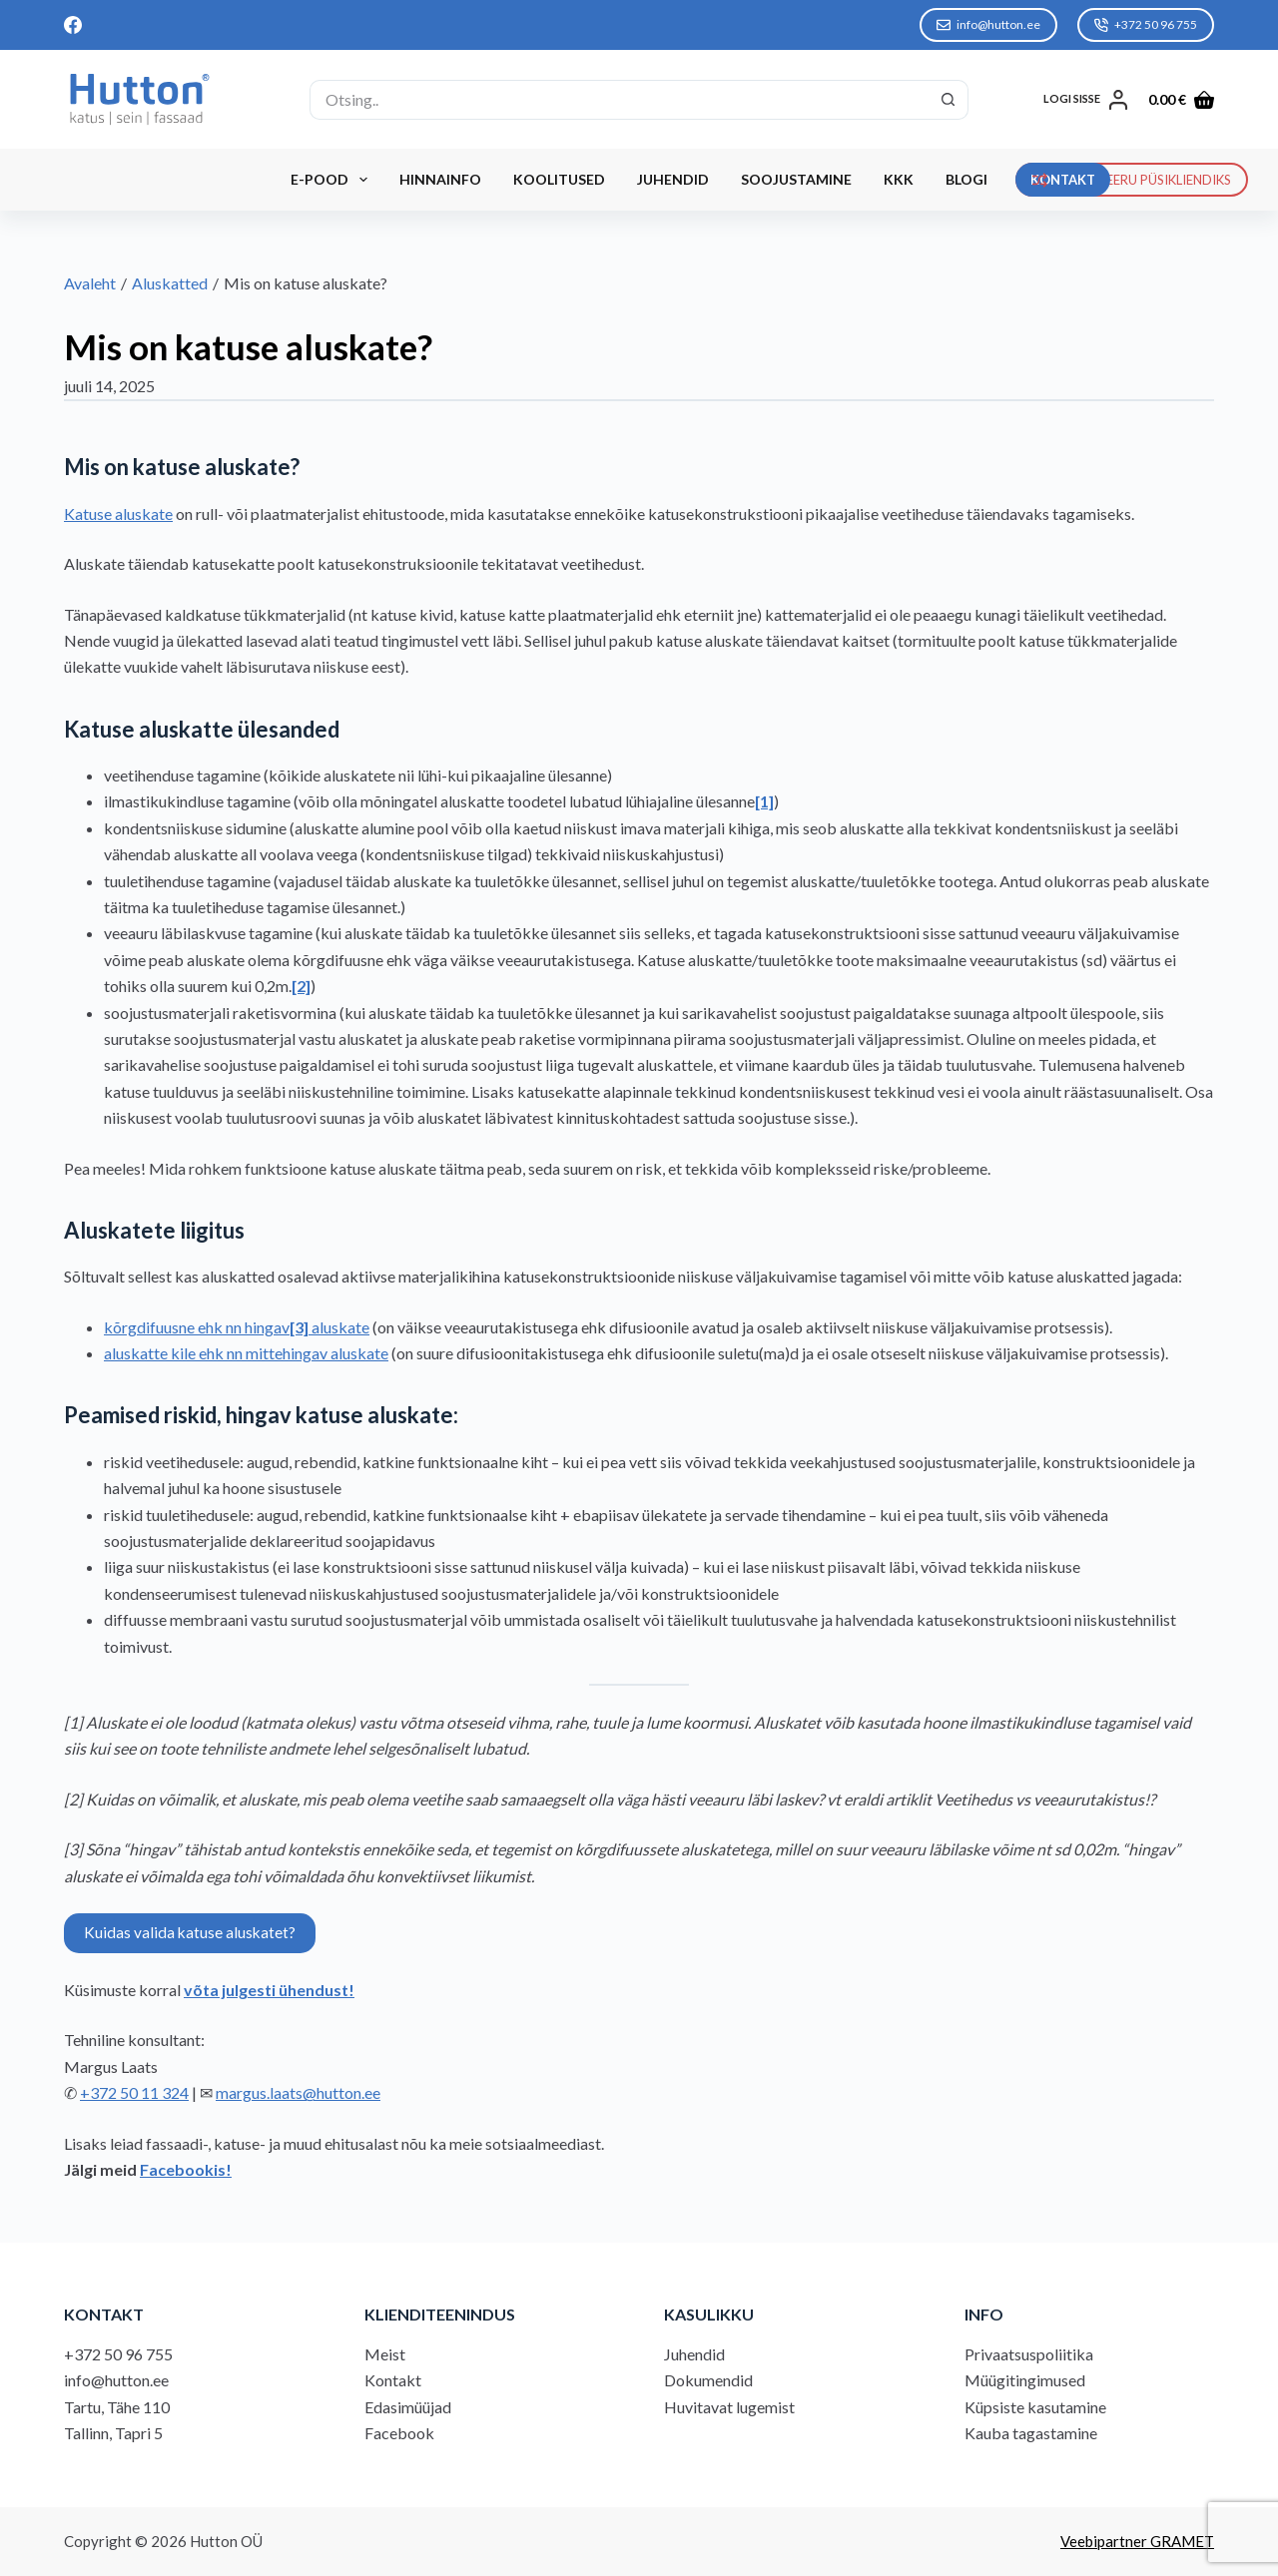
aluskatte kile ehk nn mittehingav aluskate (246, 1352)
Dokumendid (708, 2379)
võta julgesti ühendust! (269, 1989)
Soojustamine (796, 179)
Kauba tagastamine (1030, 2432)
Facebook (399, 2432)
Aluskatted (170, 282)
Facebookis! (186, 2169)
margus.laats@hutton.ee (298, 2092)
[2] (301, 985)
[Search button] (948, 100)
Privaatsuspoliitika (1028, 2353)
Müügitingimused (1024, 2379)
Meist (384, 2353)
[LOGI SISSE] (1085, 100)
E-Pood (333, 180)
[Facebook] (73, 25)
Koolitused (559, 179)
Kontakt (392, 2379)
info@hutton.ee (988, 24)
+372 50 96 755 (1145, 24)
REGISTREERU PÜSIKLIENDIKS (1132, 180)
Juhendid (673, 179)
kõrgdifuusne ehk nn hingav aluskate (236, 1326)
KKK (899, 179)
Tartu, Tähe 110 (117, 2406)
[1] (764, 800)
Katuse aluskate (118, 513)
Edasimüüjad (407, 2406)
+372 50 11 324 (134, 2092)
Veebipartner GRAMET (1137, 2541)
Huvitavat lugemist (729, 2406)
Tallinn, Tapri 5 (113, 2432)
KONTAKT (1062, 180)
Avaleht (90, 282)
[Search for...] (619, 100)
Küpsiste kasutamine (1035, 2406)
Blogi (966, 179)
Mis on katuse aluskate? (248, 346)
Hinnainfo (440, 179)
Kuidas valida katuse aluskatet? (190, 1932)
